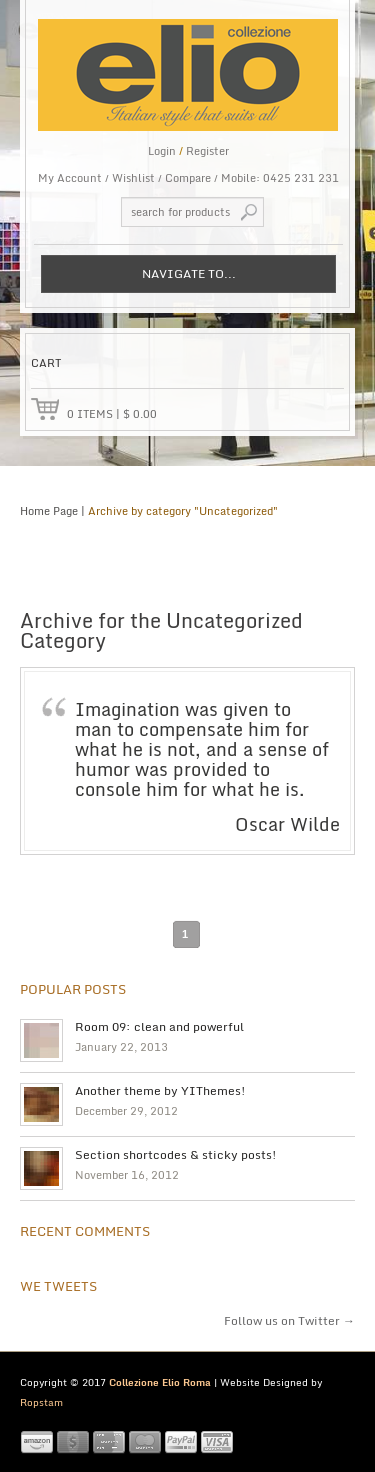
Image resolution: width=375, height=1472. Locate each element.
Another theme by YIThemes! (160, 1091)
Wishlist (133, 178)
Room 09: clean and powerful (159, 1027)
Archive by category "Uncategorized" (183, 511)
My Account (70, 178)
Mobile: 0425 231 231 (280, 178)
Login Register (188, 151)
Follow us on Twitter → (289, 1320)
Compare (188, 178)
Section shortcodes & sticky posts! (176, 1155)
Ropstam (41, 1402)
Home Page (49, 511)
